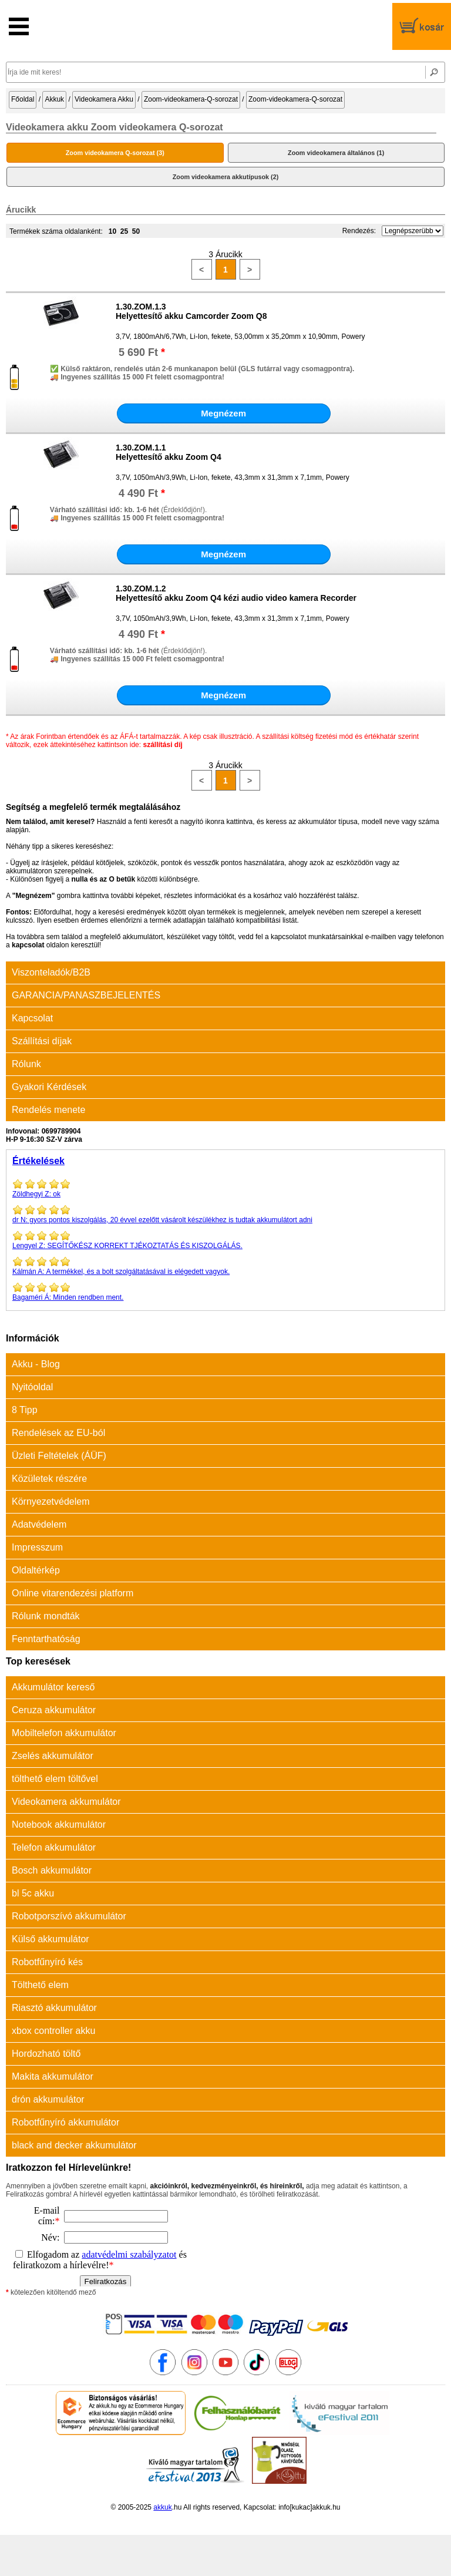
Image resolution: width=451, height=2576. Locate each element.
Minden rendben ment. (225, 1292)
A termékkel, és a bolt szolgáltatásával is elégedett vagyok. (225, 1266)
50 (136, 231)
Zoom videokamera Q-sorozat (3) (115, 152)
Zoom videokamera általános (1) (336, 152)
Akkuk (54, 99)
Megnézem (223, 413)
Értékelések (38, 1161)
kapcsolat (28, 945)
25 (124, 231)
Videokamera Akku (104, 99)
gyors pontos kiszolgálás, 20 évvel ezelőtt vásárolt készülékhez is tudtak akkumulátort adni (225, 1214)
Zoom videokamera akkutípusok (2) (226, 176)
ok (225, 1188)
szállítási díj (162, 745)
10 (112, 231)
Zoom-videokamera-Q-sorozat (191, 99)
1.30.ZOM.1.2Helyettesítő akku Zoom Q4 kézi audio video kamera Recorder (236, 593)
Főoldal (22, 99)
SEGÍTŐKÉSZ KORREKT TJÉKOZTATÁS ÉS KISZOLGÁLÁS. (225, 1240)
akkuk (162, 2507)
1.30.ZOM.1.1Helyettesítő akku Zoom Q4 (168, 452)
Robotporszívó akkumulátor (69, 1916)
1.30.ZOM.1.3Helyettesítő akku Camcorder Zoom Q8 (191, 311)
